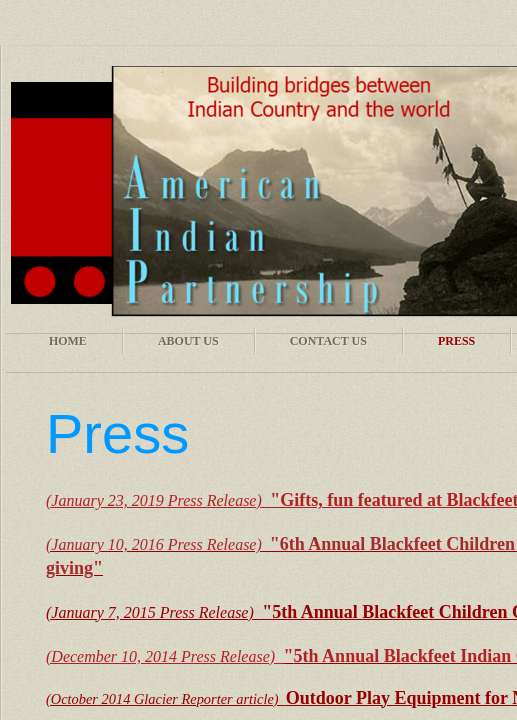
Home (68, 341)
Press (456, 341)
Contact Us (328, 341)
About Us (188, 341)
